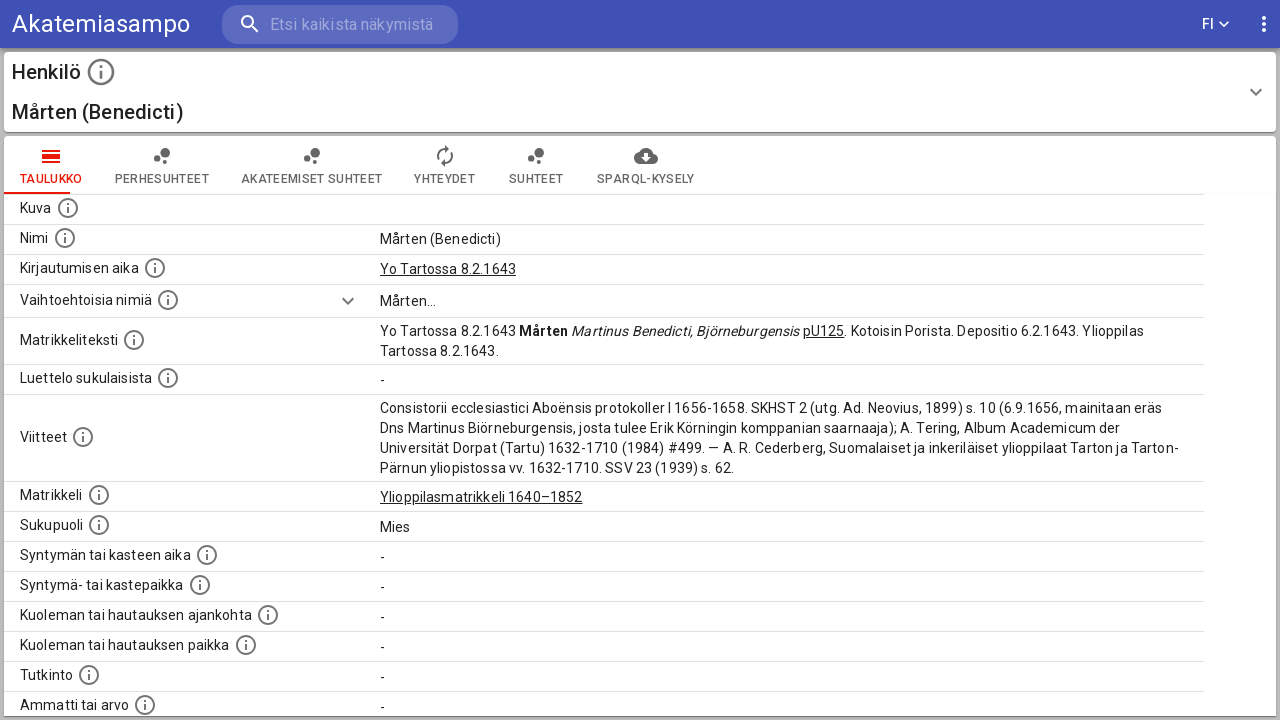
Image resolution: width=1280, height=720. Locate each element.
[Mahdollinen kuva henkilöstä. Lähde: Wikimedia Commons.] (68, 208)
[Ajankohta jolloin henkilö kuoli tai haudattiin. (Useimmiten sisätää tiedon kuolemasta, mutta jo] (268, 615)
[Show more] (348, 301)
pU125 (824, 331)
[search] (340, 24)
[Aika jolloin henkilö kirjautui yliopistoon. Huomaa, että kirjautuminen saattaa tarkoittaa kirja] (155, 268)
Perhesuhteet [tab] (162, 165)
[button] (640, 92)
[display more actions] (1264, 24)
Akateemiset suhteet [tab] (312, 165)
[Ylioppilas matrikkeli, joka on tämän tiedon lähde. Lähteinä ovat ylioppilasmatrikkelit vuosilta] (99, 495)
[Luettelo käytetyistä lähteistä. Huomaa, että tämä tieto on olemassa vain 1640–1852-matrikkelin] (83, 437)
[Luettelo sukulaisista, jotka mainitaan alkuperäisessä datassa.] (168, 378)
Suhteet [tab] (536, 165)
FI (1216, 24)
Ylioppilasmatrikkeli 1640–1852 (481, 497)
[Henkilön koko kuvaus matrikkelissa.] (134, 340)
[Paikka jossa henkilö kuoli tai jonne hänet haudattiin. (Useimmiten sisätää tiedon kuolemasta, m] (246, 645)
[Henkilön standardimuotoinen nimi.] (65, 238)
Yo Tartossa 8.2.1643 (448, 269)
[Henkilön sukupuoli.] (99, 525)
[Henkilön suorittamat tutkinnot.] (89, 675)
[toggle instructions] (101, 72)
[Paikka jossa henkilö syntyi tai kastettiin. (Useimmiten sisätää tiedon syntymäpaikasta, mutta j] (200, 585)
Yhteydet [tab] (444, 165)
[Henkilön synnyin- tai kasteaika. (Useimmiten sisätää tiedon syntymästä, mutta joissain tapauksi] (207, 555)
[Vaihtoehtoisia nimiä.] (168, 300)
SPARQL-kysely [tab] (645, 165)
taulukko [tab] (51, 165)
